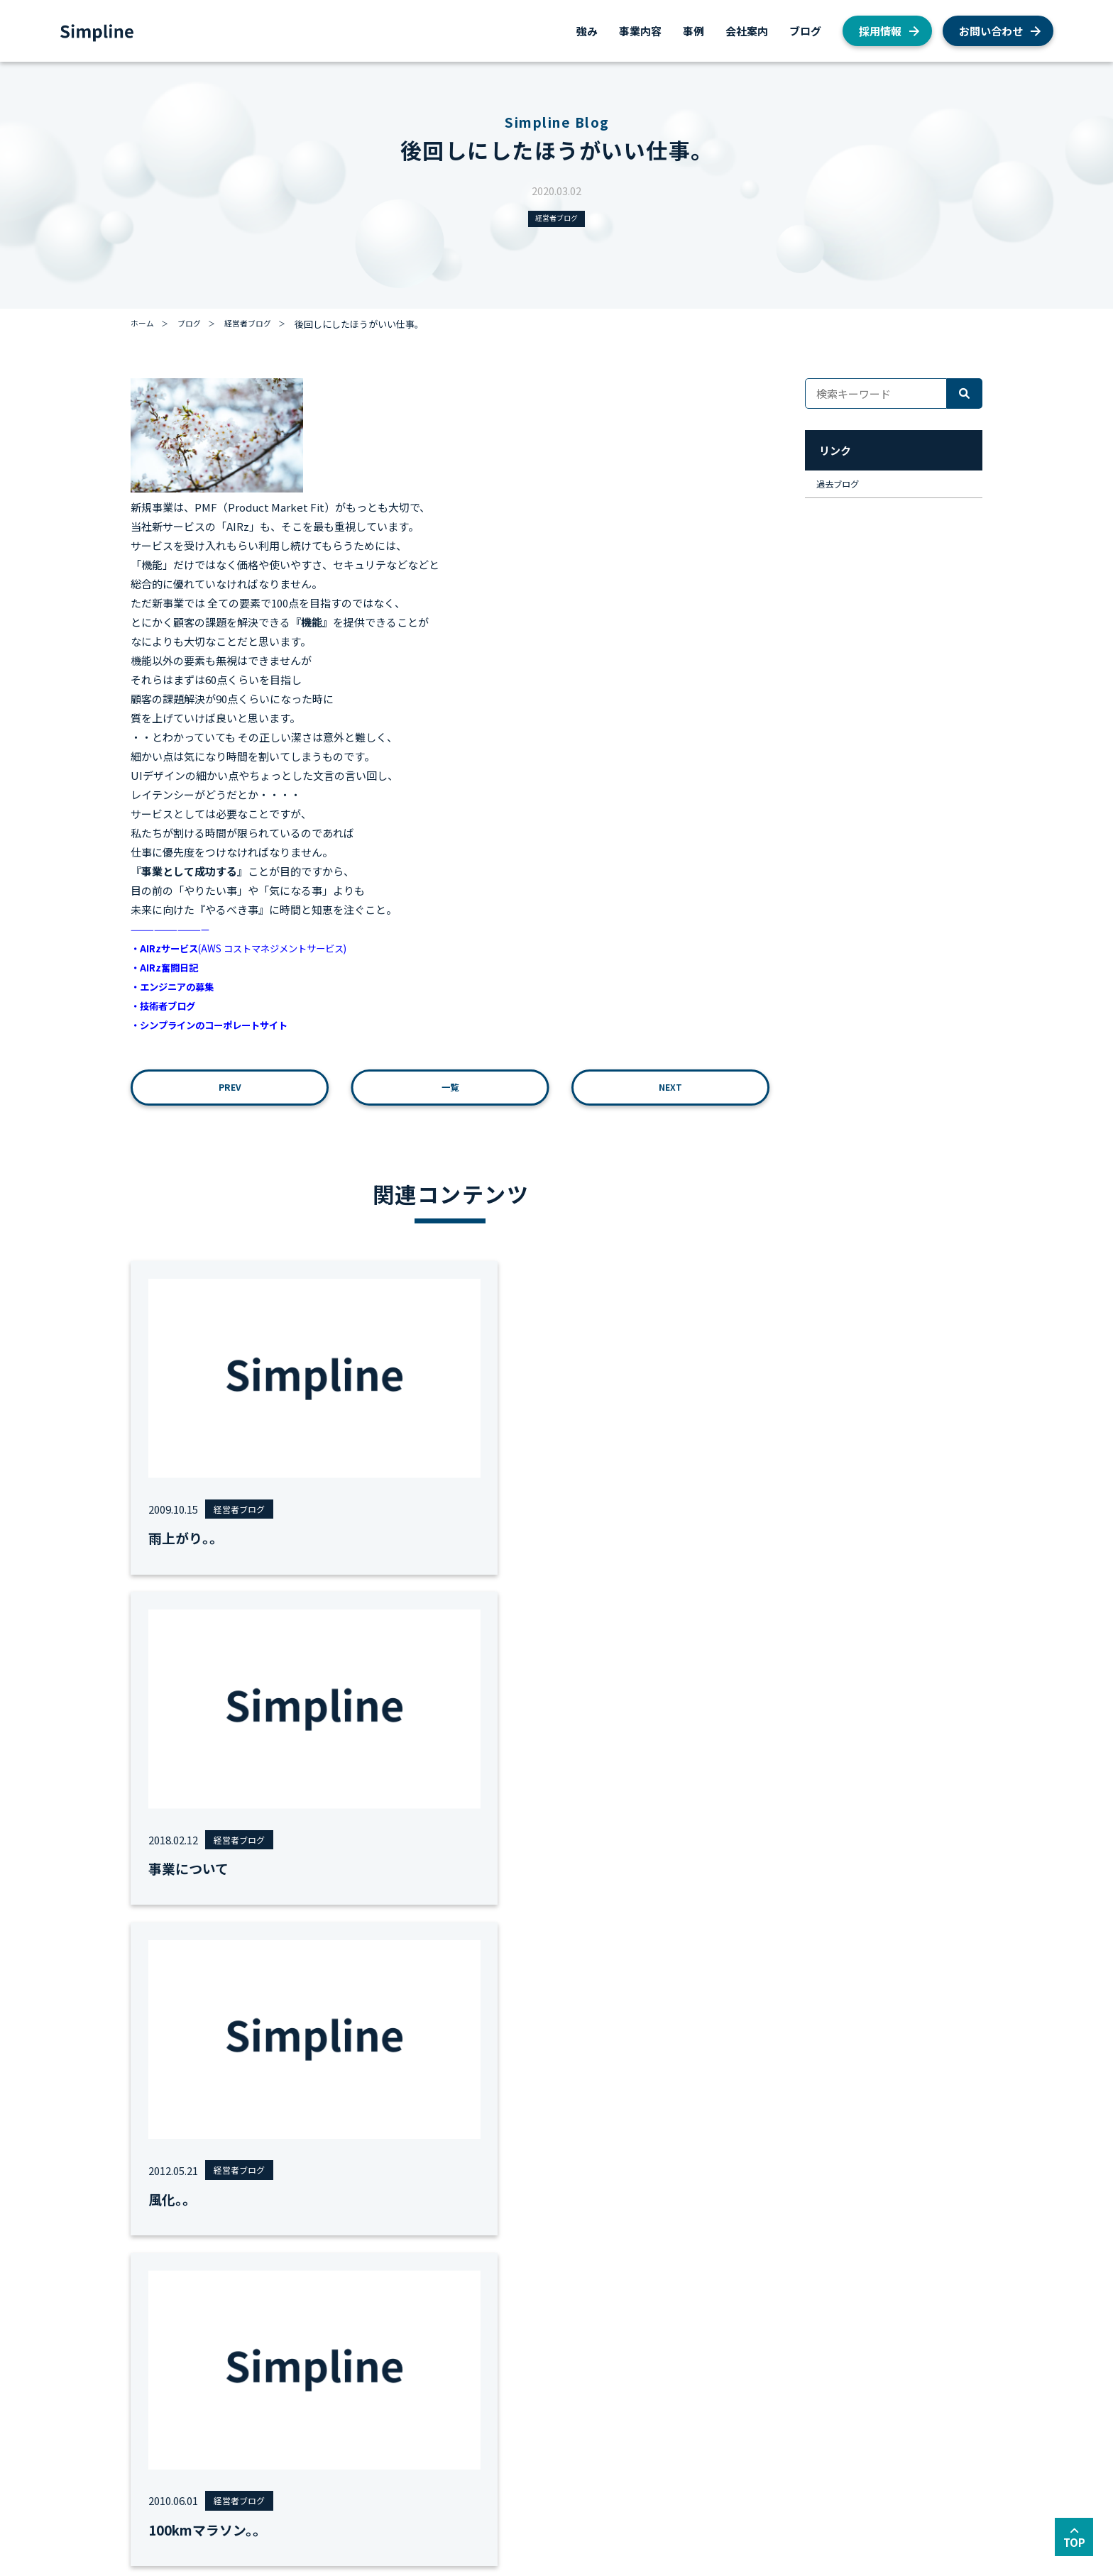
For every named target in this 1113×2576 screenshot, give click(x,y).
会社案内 (746, 30)
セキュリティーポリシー (365, 2493)
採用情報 (880, 30)
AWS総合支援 (227, 2333)
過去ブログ (845, 490)
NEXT (670, 1094)
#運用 (556, 1890)
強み (587, 30)
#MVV (304, 1890)
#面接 (631, 1890)
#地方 (594, 1890)
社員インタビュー (689, 2370)
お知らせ (670, 2389)
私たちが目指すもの (557, 2352)
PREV (229, 1094)
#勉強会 (513, 1890)
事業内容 (640, 30)
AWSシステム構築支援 (245, 2389)
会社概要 (534, 2333)
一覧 (450, 1094)
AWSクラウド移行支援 (245, 2370)
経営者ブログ (556, 220)
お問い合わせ (991, 30)
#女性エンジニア (369, 1890)
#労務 (470, 1890)
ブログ (805, 30)
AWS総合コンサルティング (254, 2352)
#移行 (433, 1890)
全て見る (727, 1890)
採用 (661, 2333)
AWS (661, 2352)
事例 (693, 30)
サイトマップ (265, 2493)
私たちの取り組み (689, 2407)
